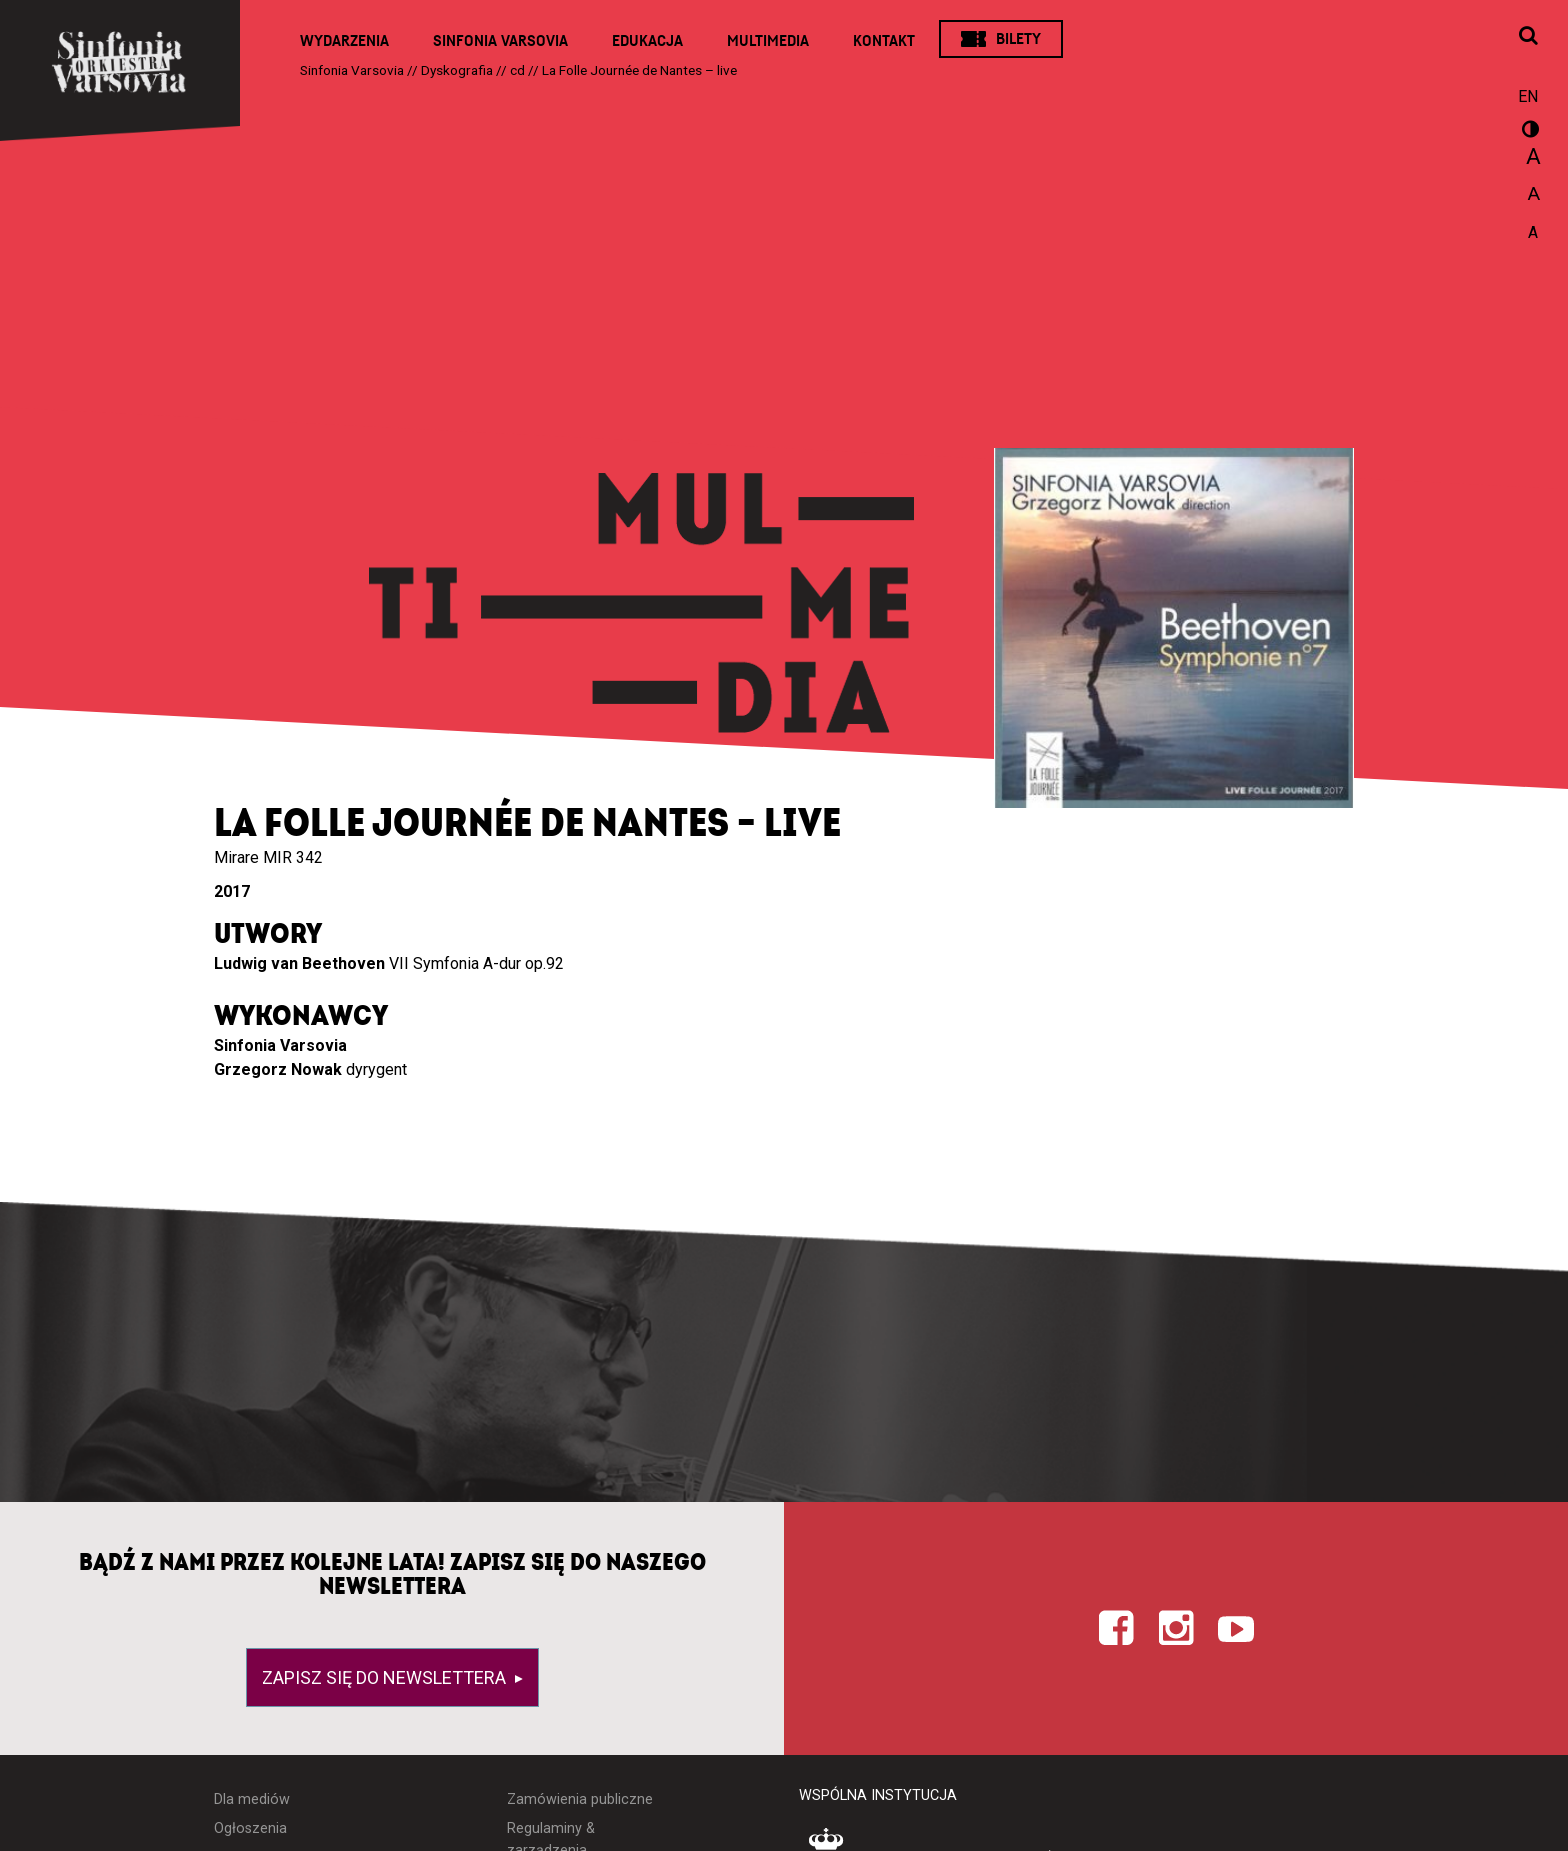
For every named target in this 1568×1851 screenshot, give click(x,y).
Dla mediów (252, 1799)
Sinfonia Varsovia (500, 41)
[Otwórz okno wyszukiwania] (1528, 37)
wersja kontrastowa (1528, 132)
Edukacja (647, 41)
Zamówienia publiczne (580, 1799)
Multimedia (768, 41)
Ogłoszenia (250, 1828)
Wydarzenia (344, 41)
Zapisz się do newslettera (386, 1677)
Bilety (1018, 39)
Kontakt (884, 41)
